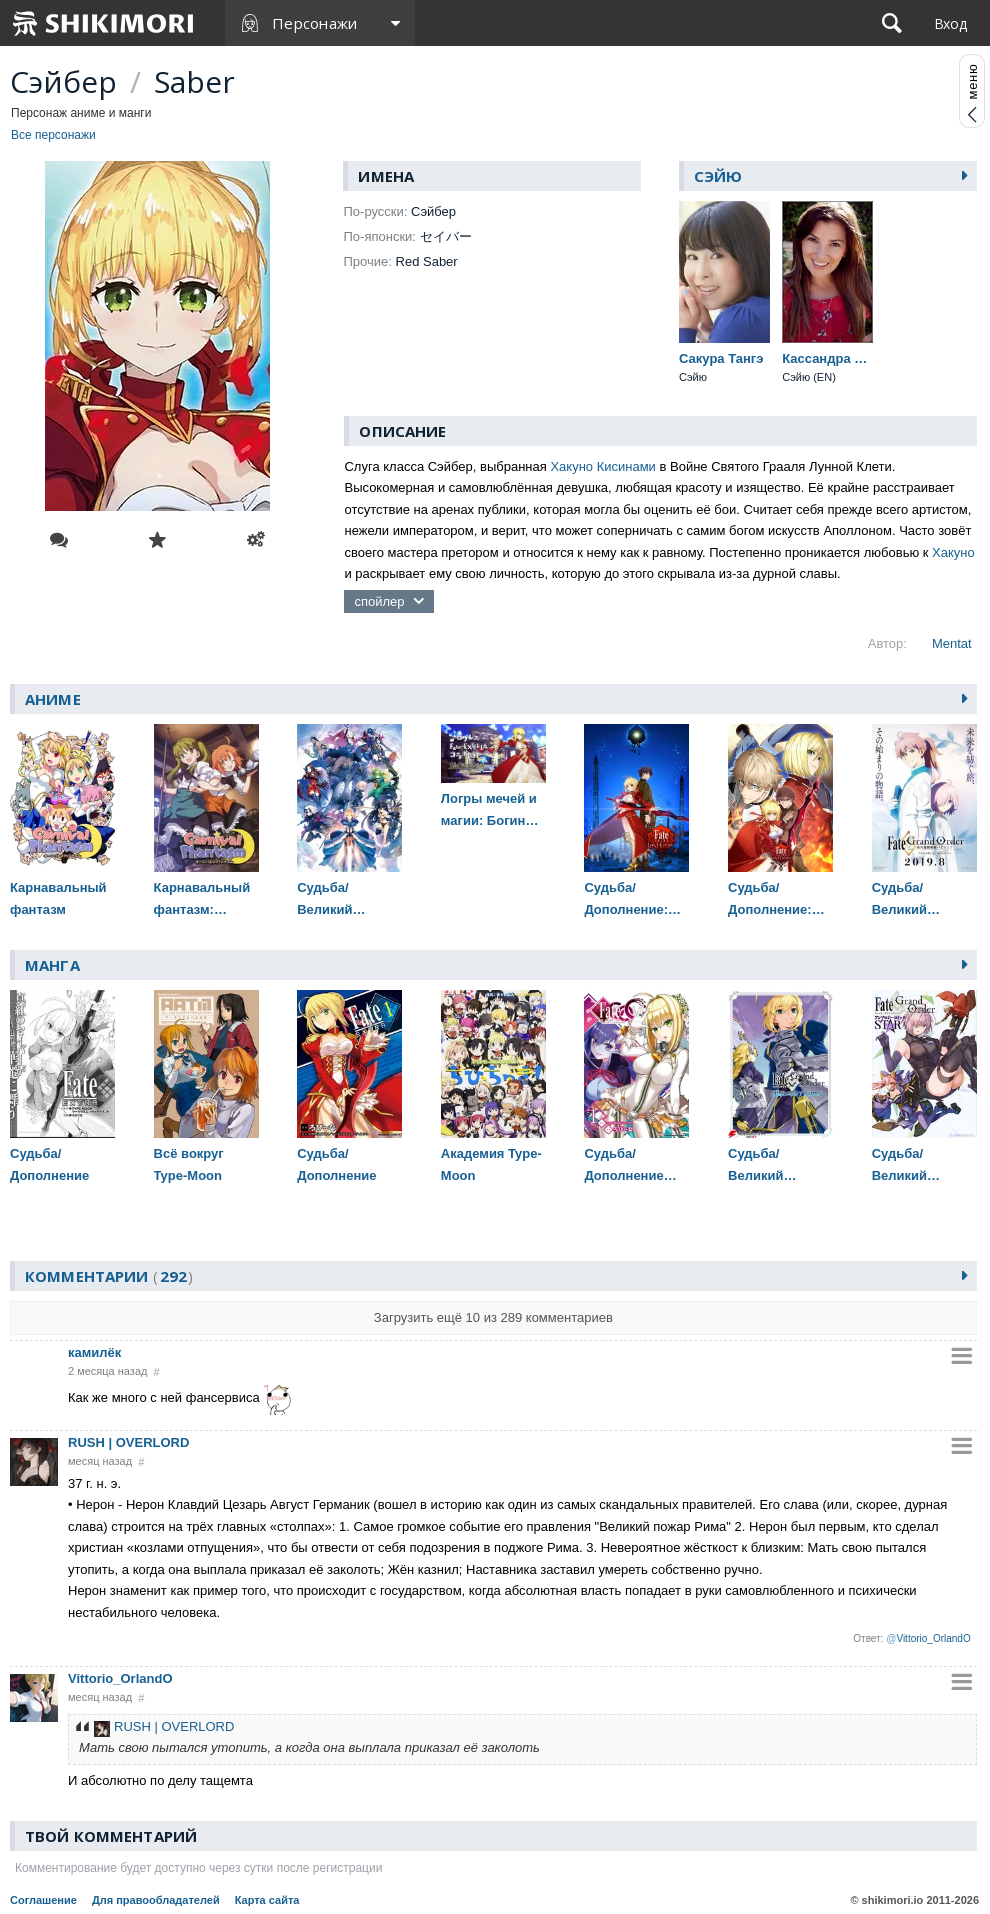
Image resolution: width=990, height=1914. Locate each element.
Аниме (53, 699)
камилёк (94, 1352)
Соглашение (43, 1900)
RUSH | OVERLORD (128, 1442)
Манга (52, 965)
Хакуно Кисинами (602, 466)
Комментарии (109, 1276)
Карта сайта (267, 1900)
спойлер (379, 601)
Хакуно (953, 552)
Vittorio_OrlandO (120, 1678)
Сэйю (718, 176)
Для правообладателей (156, 1900)
